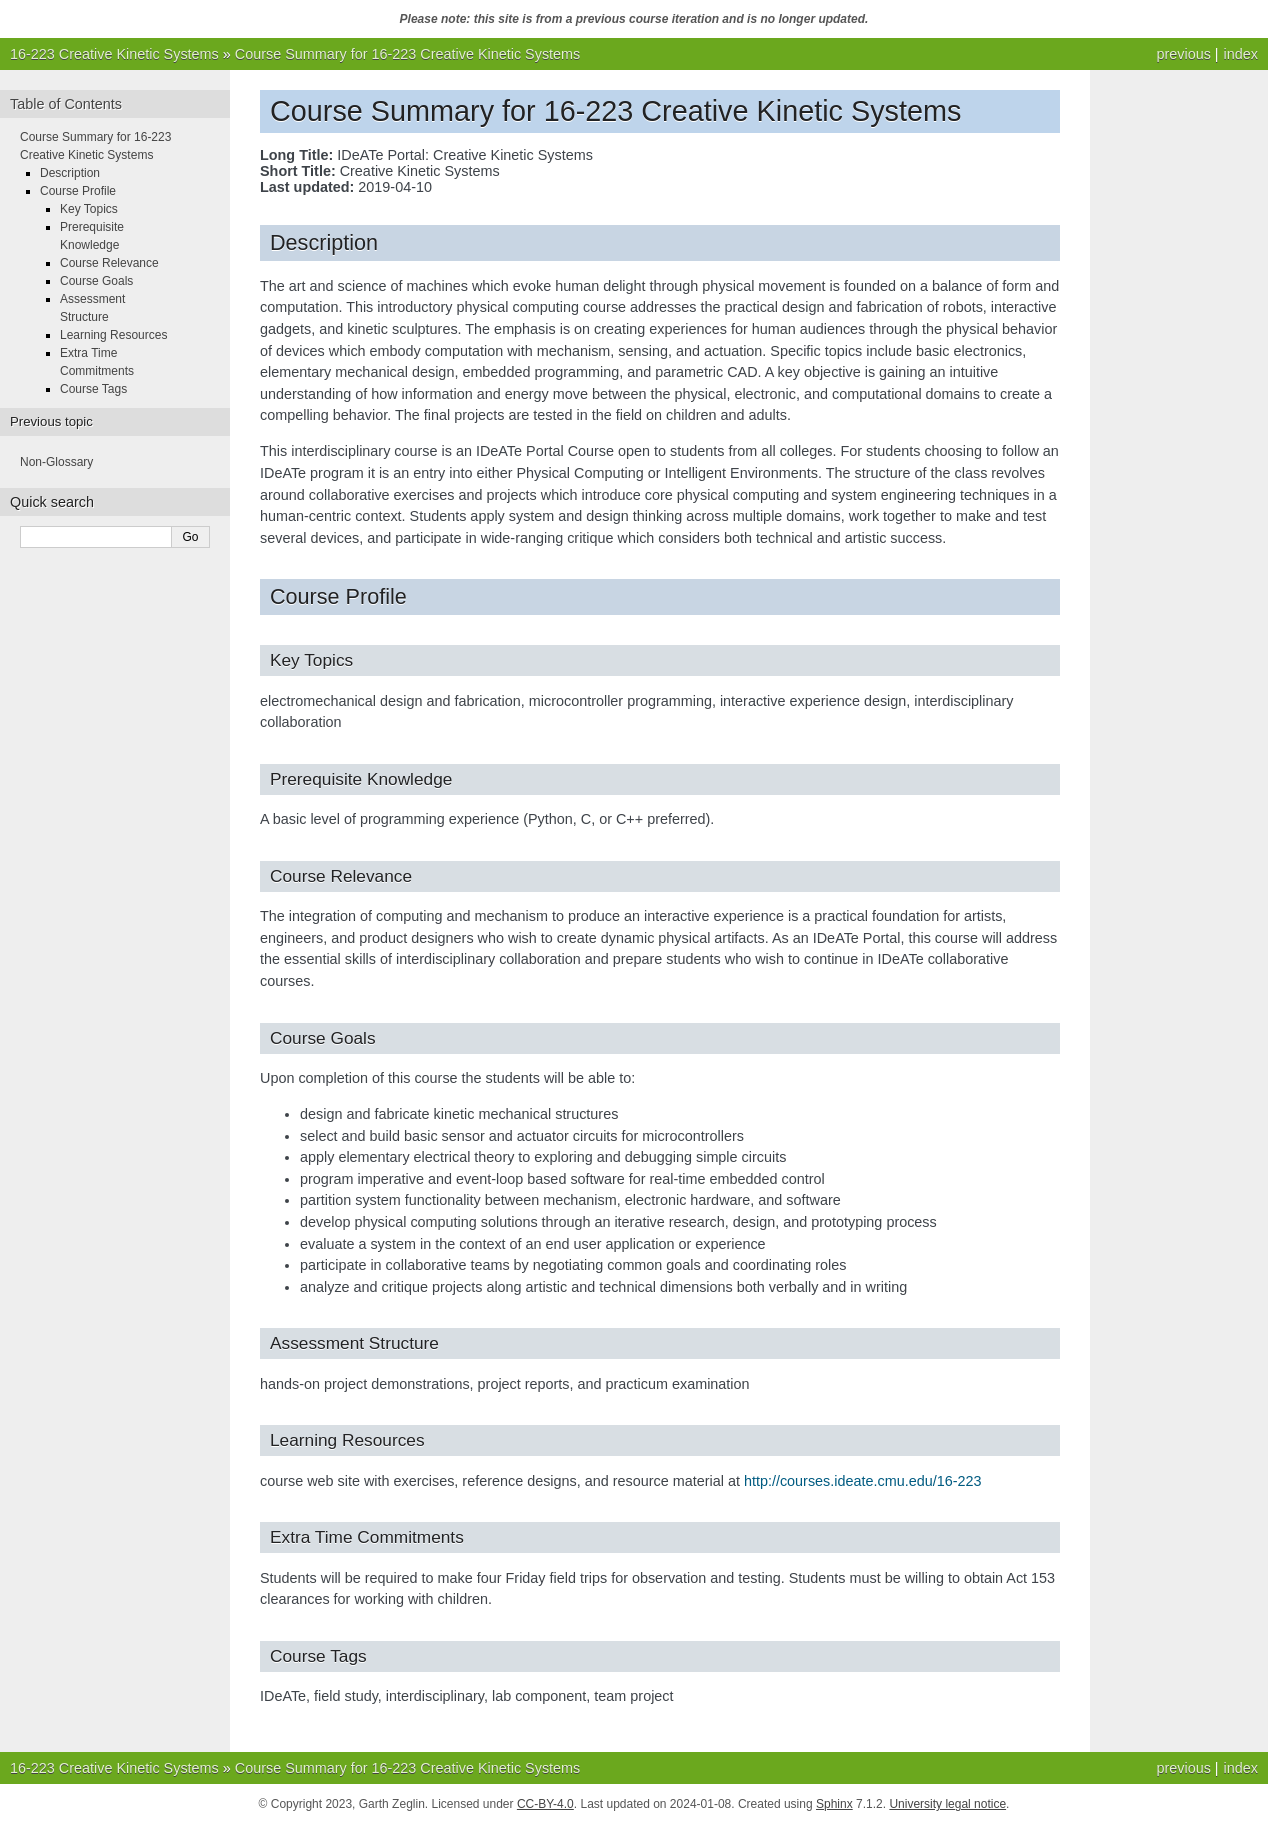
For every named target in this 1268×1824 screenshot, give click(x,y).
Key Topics (89, 209)
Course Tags (93, 389)
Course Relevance (109, 263)
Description (70, 173)
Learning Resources (113, 335)
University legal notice (947, 1804)
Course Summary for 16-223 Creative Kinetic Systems (408, 54)
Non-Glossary (56, 462)
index (1241, 54)
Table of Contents (66, 104)
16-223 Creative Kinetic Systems (114, 54)
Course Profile (78, 191)
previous (1183, 54)
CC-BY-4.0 (545, 1804)
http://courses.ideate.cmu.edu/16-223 (863, 1481)
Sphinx (834, 1804)
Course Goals (96, 281)
